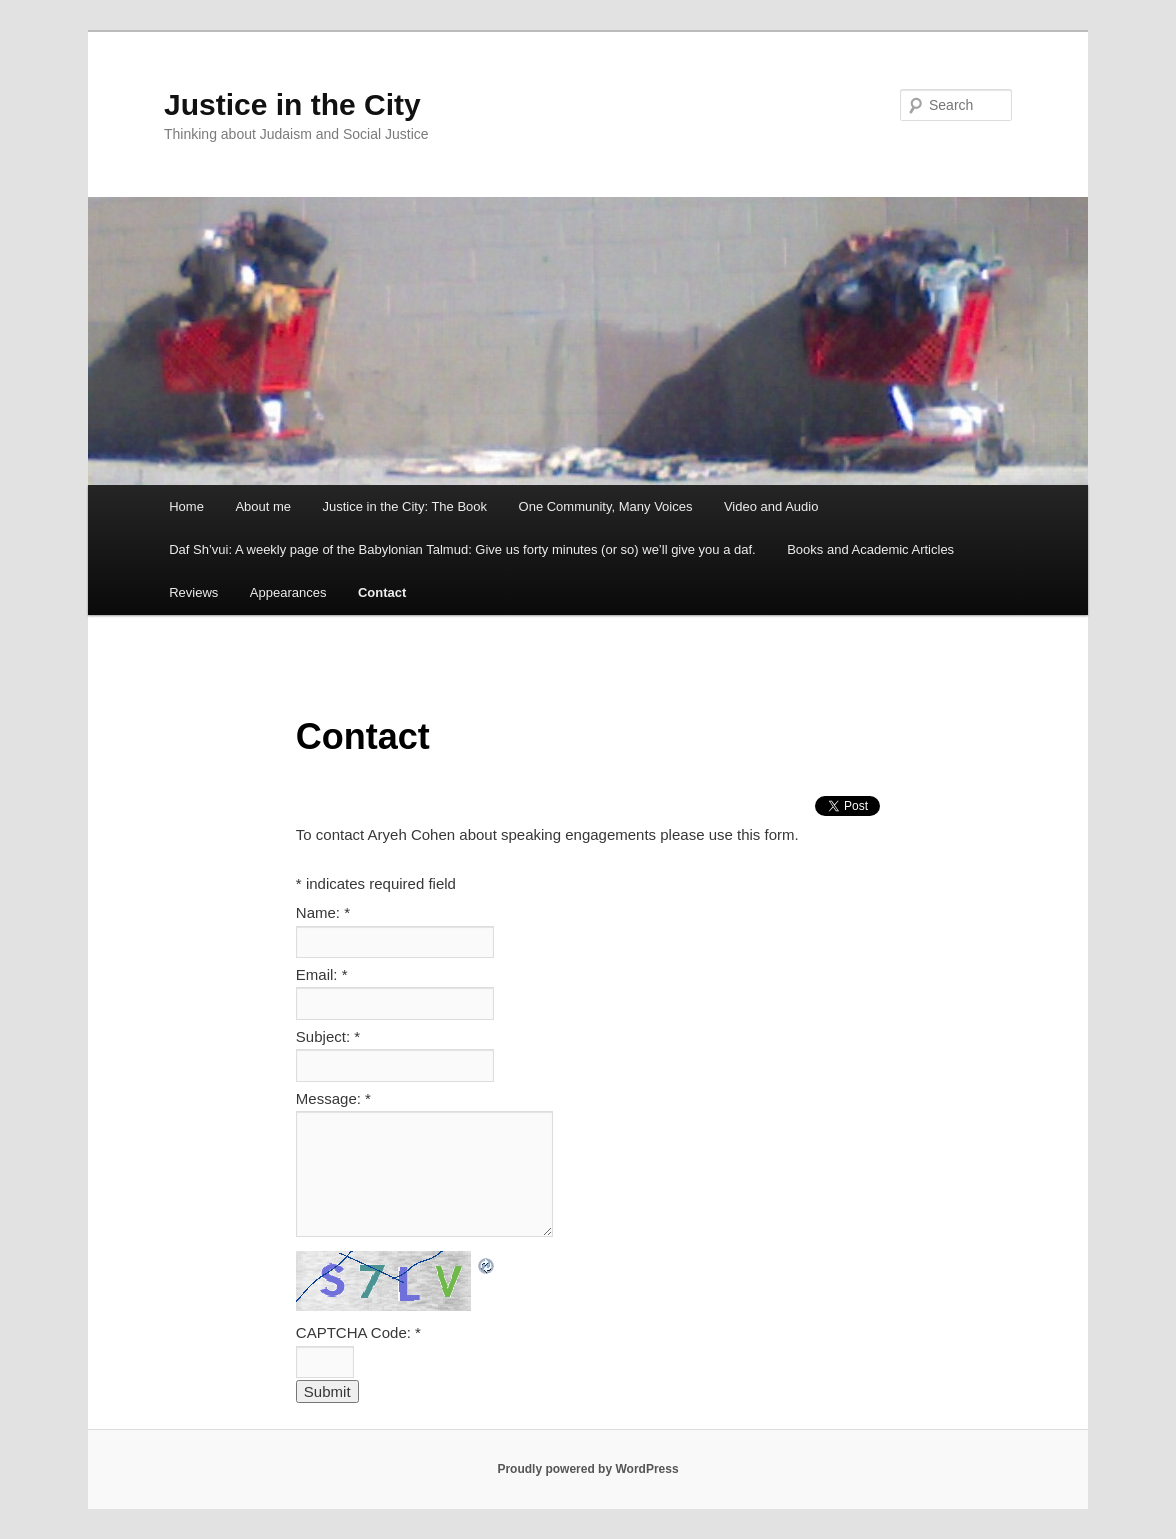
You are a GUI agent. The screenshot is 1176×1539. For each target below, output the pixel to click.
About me (263, 506)
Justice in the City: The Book (405, 506)
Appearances (288, 592)
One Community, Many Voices (606, 506)
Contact (382, 592)
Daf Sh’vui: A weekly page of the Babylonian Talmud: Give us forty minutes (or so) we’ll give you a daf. (462, 549)
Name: (323, 912)
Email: (322, 974)
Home (186, 506)
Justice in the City (292, 104)
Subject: (328, 1036)
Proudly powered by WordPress (587, 1469)
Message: (333, 1098)
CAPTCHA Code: (358, 1332)
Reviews (193, 592)
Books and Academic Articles (870, 549)
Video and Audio (771, 506)
